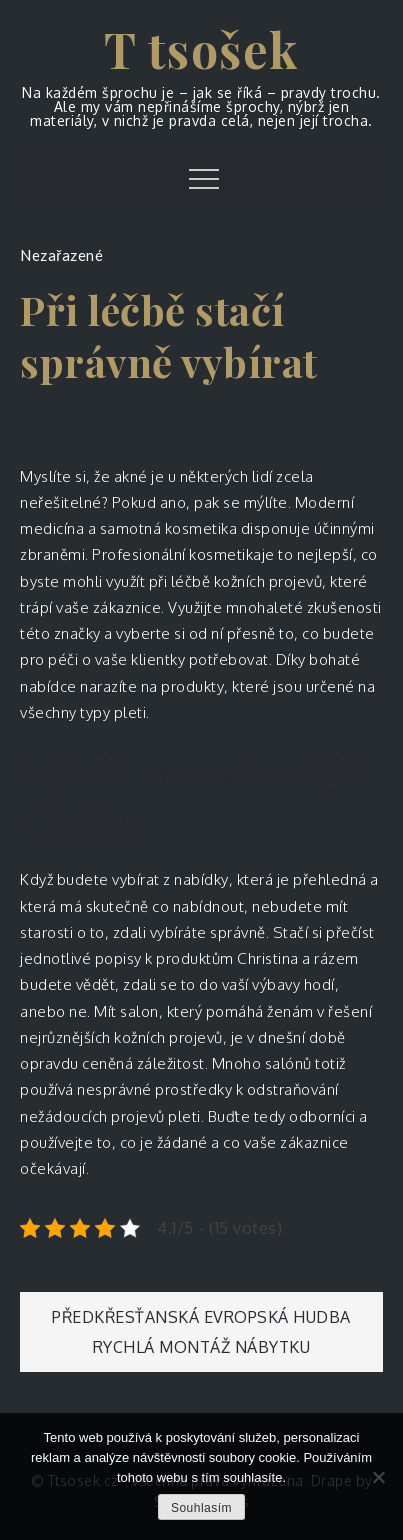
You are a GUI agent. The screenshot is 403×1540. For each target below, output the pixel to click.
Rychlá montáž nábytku (202, 1347)
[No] (378, 1477)
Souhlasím (201, 1508)
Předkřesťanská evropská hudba (201, 1317)
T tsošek (202, 49)
